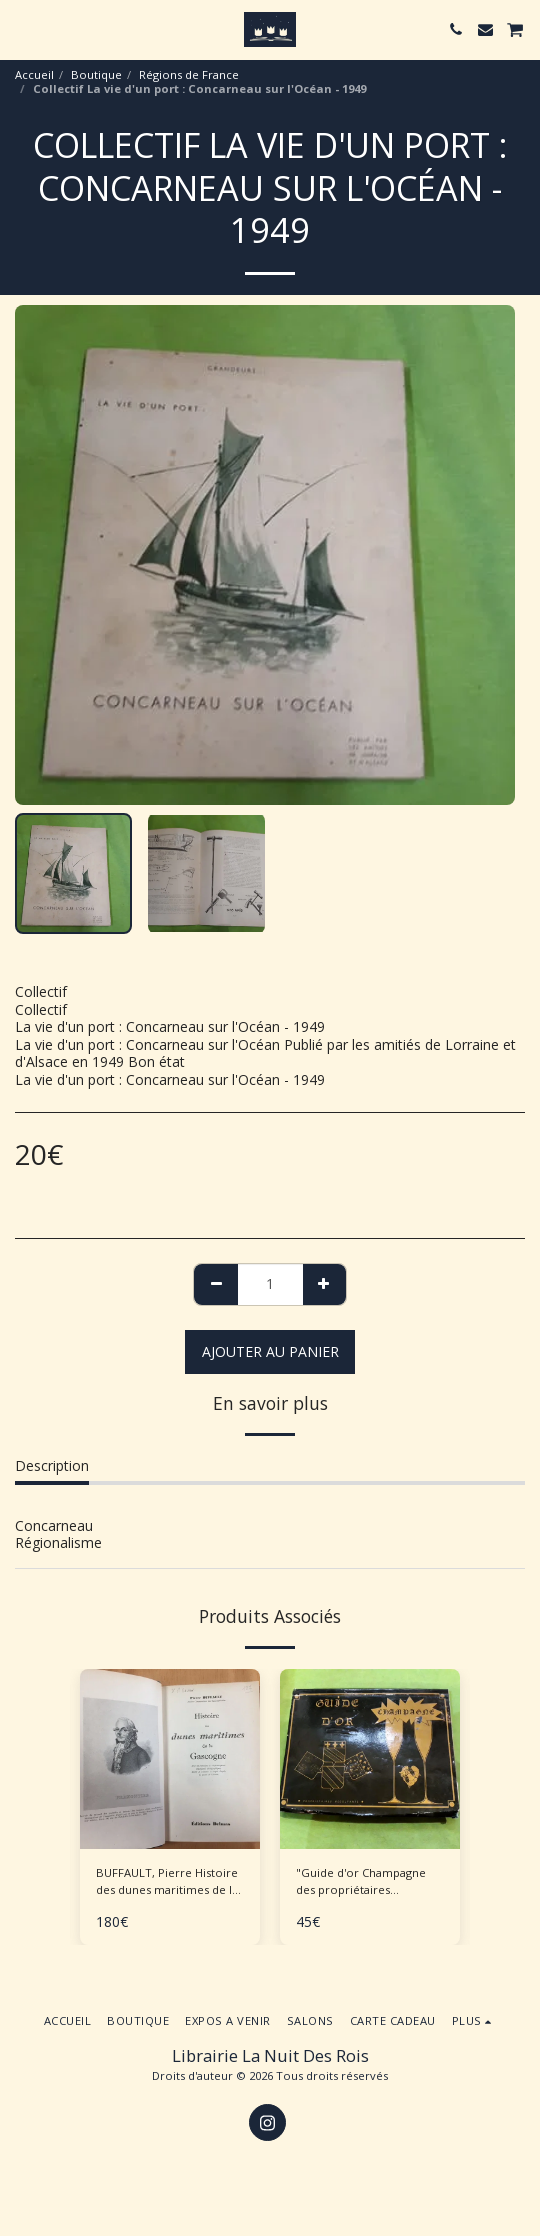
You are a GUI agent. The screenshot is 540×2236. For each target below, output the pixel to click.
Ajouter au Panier (270, 1351)
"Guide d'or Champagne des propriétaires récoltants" (361, 1882)
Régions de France (189, 74)
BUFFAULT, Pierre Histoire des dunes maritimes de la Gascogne (167, 1882)
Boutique (96, 74)
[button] (22, 28)
